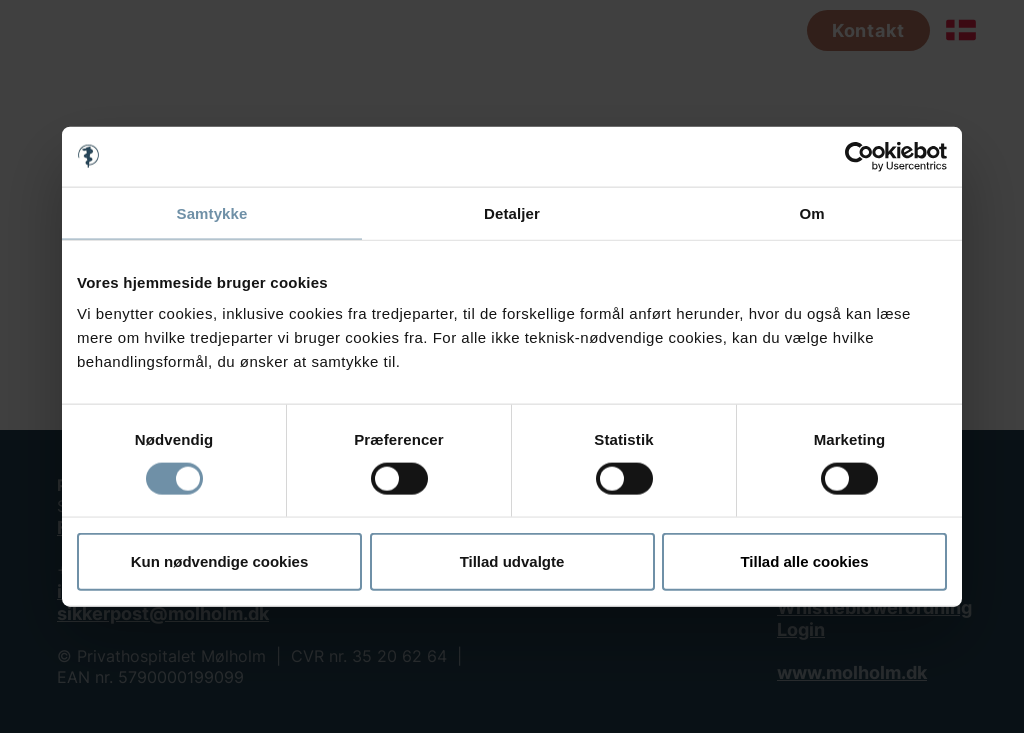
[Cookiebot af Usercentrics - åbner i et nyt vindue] (859, 156)
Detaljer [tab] (512, 212)
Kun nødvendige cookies (220, 561)
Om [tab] (811, 212)
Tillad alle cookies (804, 561)
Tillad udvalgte (512, 561)
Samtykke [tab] (212, 212)
